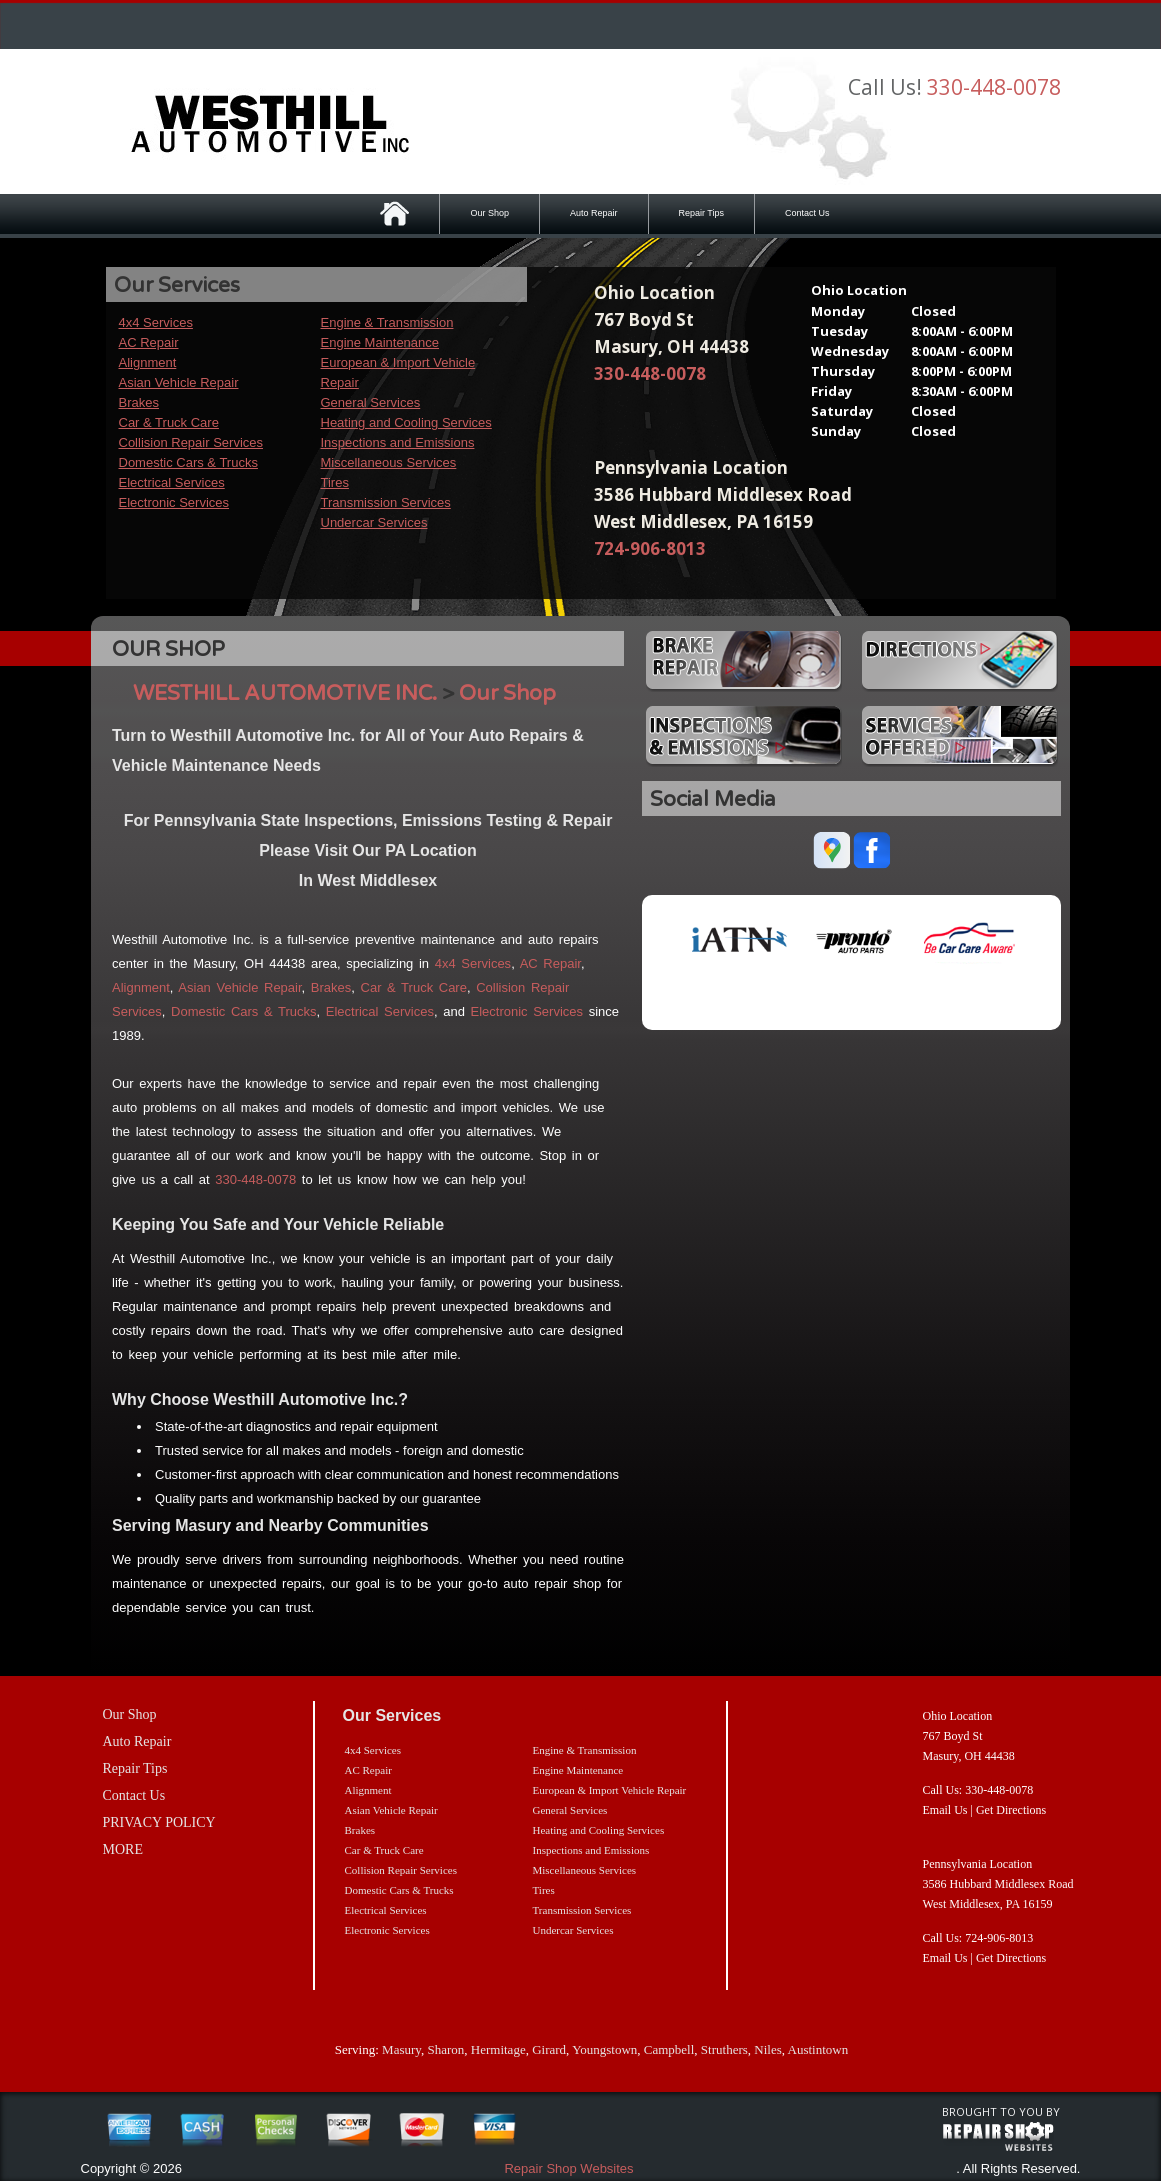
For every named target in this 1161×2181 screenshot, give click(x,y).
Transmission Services (386, 502)
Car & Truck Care (169, 422)
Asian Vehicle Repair (179, 382)
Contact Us (807, 213)
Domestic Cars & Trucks (188, 462)
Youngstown (604, 2049)
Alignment (148, 362)
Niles (767, 2049)
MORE (123, 1849)
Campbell (669, 2049)
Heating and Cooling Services (406, 422)
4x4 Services (156, 322)
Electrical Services (172, 482)
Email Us (945, 1810)
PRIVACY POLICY (159, 1822)
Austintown (818, 2049)
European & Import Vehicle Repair (610, 1790)
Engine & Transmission (387, 322)
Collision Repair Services (191, 442)
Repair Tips (702, 213)
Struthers (724, 2049)
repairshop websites (998, 2137)
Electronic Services (174, 502)
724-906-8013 (650, 548)
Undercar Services (374, 522)
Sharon (445, 2049)
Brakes (139, 402)
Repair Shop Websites (568, 2168)
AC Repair (149, 342)
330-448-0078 (994, 87)
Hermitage (498, 2049)
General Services (371, 402)
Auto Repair (594, 213)
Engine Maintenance (380, 342)
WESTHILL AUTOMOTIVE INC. (285, 693)
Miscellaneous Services (389, 462)
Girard (549, 2049)
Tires (335, 482)
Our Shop (489, 213)
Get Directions (1011, 1810)
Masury (401, 2049)
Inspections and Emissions (398, 442)
